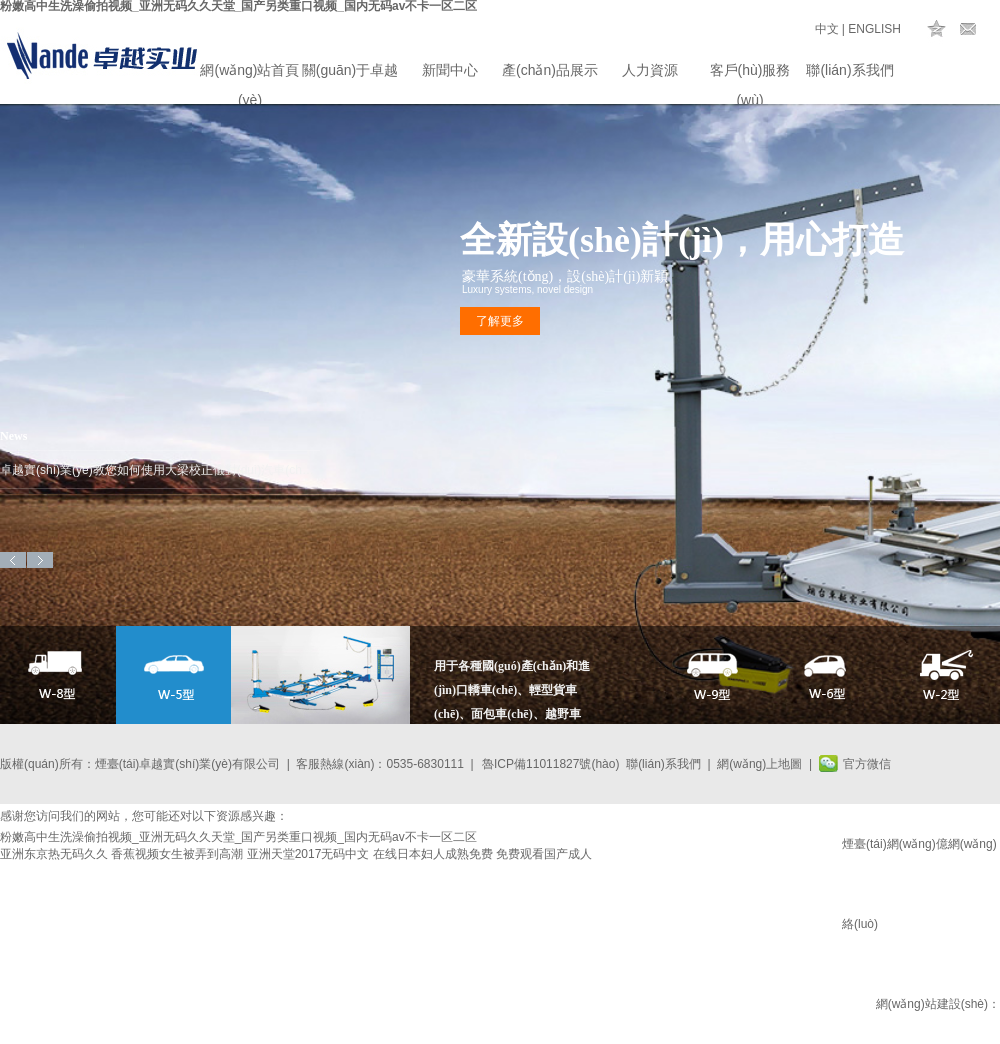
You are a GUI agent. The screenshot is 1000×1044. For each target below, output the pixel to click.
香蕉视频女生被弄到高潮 (177, 854)
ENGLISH (874, 29)
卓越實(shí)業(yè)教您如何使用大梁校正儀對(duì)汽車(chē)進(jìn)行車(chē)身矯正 (160, 470)
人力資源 (650, 70)
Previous (13, 560)
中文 (827, 29)
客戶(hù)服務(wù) (750, 73)
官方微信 (867, 764)
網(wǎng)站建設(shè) (932, 1004)
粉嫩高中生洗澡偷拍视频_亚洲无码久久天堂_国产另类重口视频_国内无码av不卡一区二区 (238, 837)
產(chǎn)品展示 (550, 70)
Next (40, 560)
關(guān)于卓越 (350, 70)
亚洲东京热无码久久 (54, 854)
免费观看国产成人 (544, 854)
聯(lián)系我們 (849, 70)
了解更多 (500, 321)
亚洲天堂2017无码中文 (308, 854)
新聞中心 (450, 70)
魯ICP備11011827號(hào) (550, 764)
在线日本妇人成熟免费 (433, 854)
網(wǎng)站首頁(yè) (249, 73)
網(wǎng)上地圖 (759, 764)
